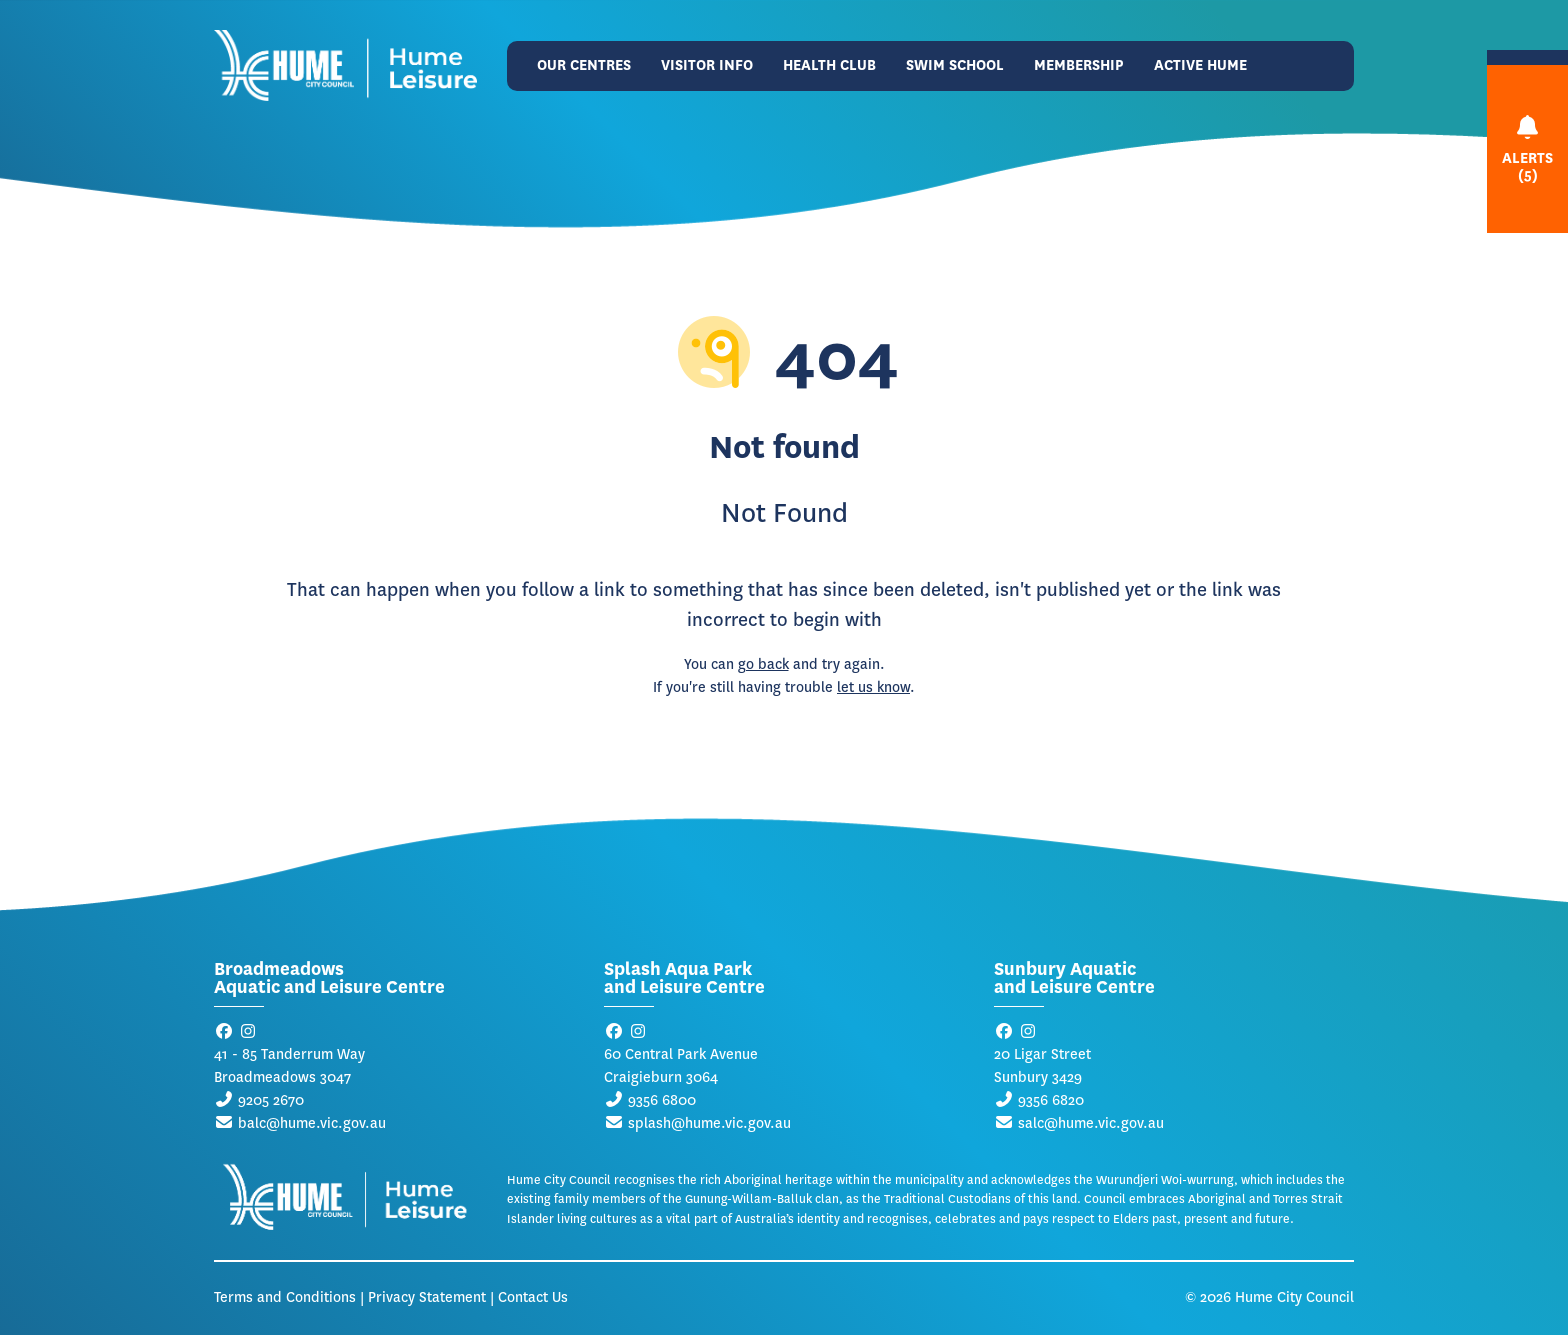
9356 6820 (1051, 1100)
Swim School (955, 65)
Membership (1079, 65)
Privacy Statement (427, 1297)
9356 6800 (662, 1100)
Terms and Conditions (285, 1297)
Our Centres (584, 65)
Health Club (829, 65)
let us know (873, 687)
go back (763, 664)
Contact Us (533, 1297)
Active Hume (1200, 65)
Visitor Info (707, 65)
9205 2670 (271, 1100)
